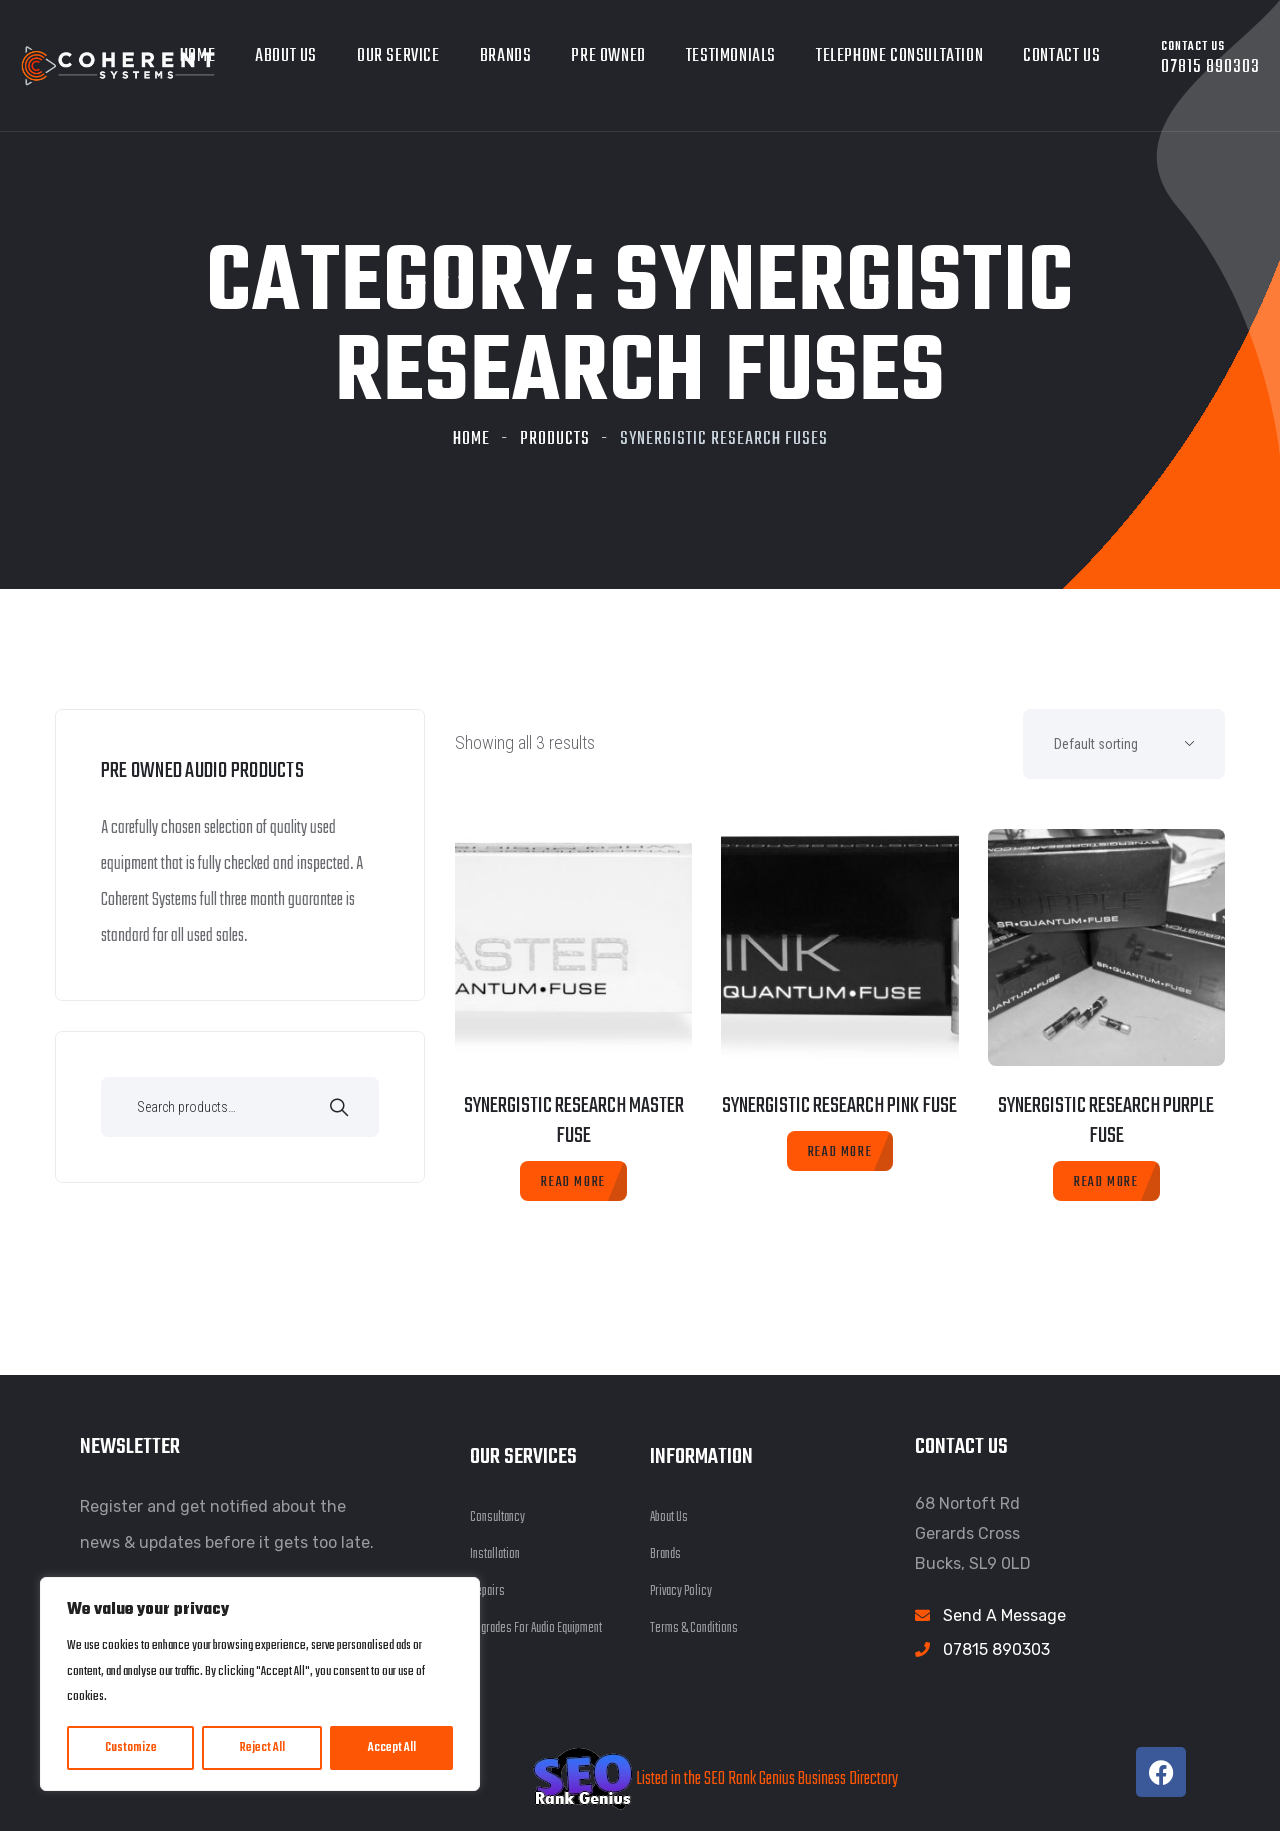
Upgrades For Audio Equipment (536, 1628)
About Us (286, 56)
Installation (495, 1554)
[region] (260, 1684)
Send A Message (1004, 1615)
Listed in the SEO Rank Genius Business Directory (715, 1779)
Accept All (392, 1748)
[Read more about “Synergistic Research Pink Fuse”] (840, 1151)
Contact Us (1061, 56)
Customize (131, 1748)
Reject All (262, 1748)
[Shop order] (1124, 744)
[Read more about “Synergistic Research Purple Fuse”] (1106, 1181)
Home (471, 439)
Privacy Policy (681, 1591)
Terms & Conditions (694, 1628)
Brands (506, 56)
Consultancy (497, 1517)
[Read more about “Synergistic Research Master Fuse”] (573, 1181)
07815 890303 (996, 1649)
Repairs (487, 1591)
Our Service (398, 56)
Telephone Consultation (899, 56)
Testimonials (731, 56)
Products (555, 439)
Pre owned (608, 56)
